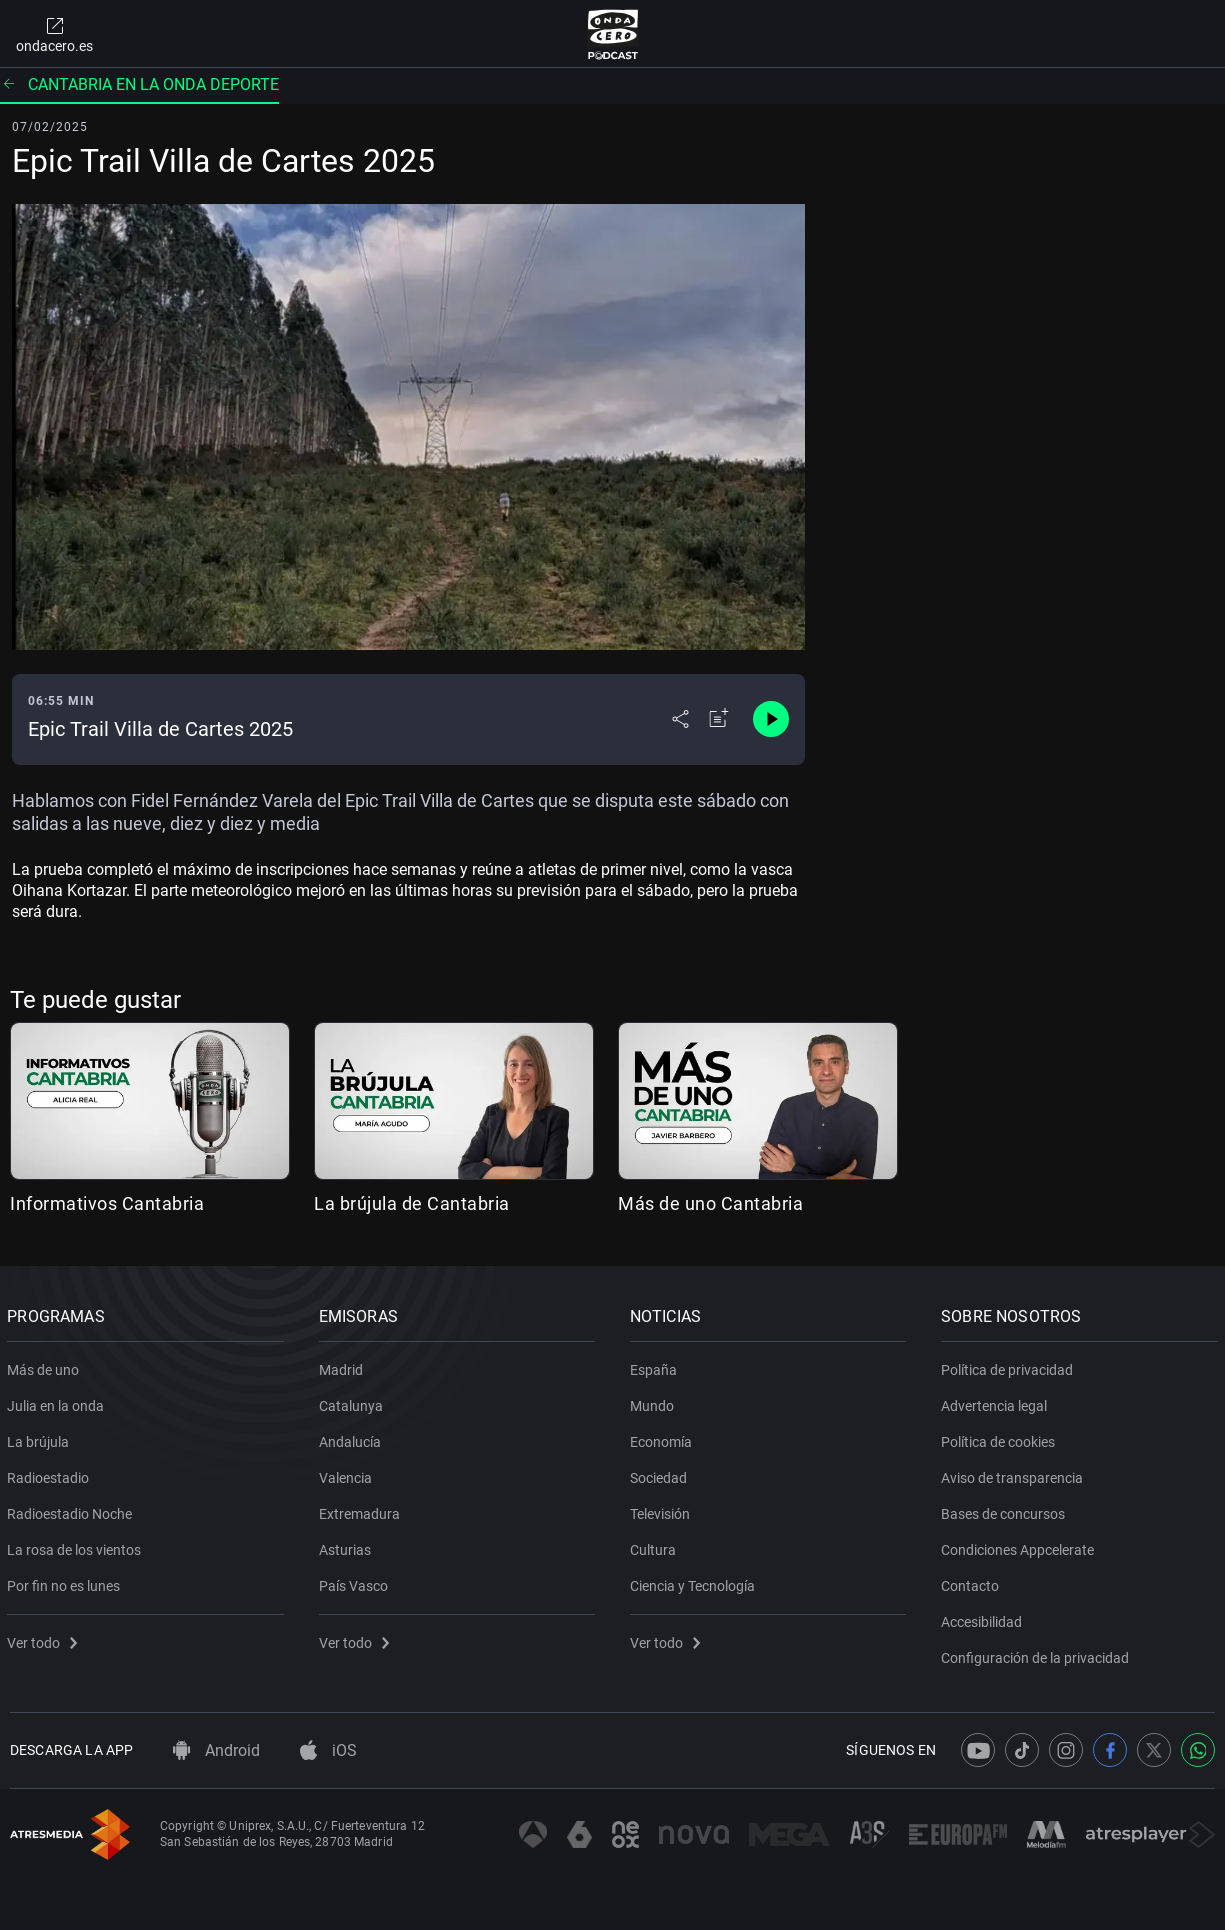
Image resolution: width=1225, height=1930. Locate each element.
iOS (328, 1750)
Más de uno (46, 1366)
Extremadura (361, 1510)
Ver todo (45, 1639)
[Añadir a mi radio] (719, 719)
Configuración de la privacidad (1038, 1654)
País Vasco (355, 1582)
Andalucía (352, 1438)
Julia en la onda (58, 1402)
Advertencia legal (997, 1402)
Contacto (973, 1582)
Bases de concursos (1006, 1510)
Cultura (656, 1546)
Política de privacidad (1010, 1366)
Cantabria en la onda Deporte (139, 84)
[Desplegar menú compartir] (680, 719)
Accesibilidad (984, 1618)
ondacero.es (54, 34)
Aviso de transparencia (1015, 1474)
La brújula (41, 1438)
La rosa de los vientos (77, 1546)
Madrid (343, 1366)
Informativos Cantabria (107, 1203)
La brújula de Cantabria (412, 1203)
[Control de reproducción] (771, 719)
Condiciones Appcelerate (1020, 1546)
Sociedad (661, 1474)
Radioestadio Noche (72, 1510)
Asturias (347, 1546)
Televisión (663, 1510)
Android (216, 1750)
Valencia (347, 1474)
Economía (664, 1438)
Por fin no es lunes (66, 1582)
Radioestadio (51, 1474)
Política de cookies (1001, 1438)
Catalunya (353, 1402)
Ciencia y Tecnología (695, 1582)
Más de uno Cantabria (710, 1203)
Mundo (655, 1402)
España (656, 1366)
